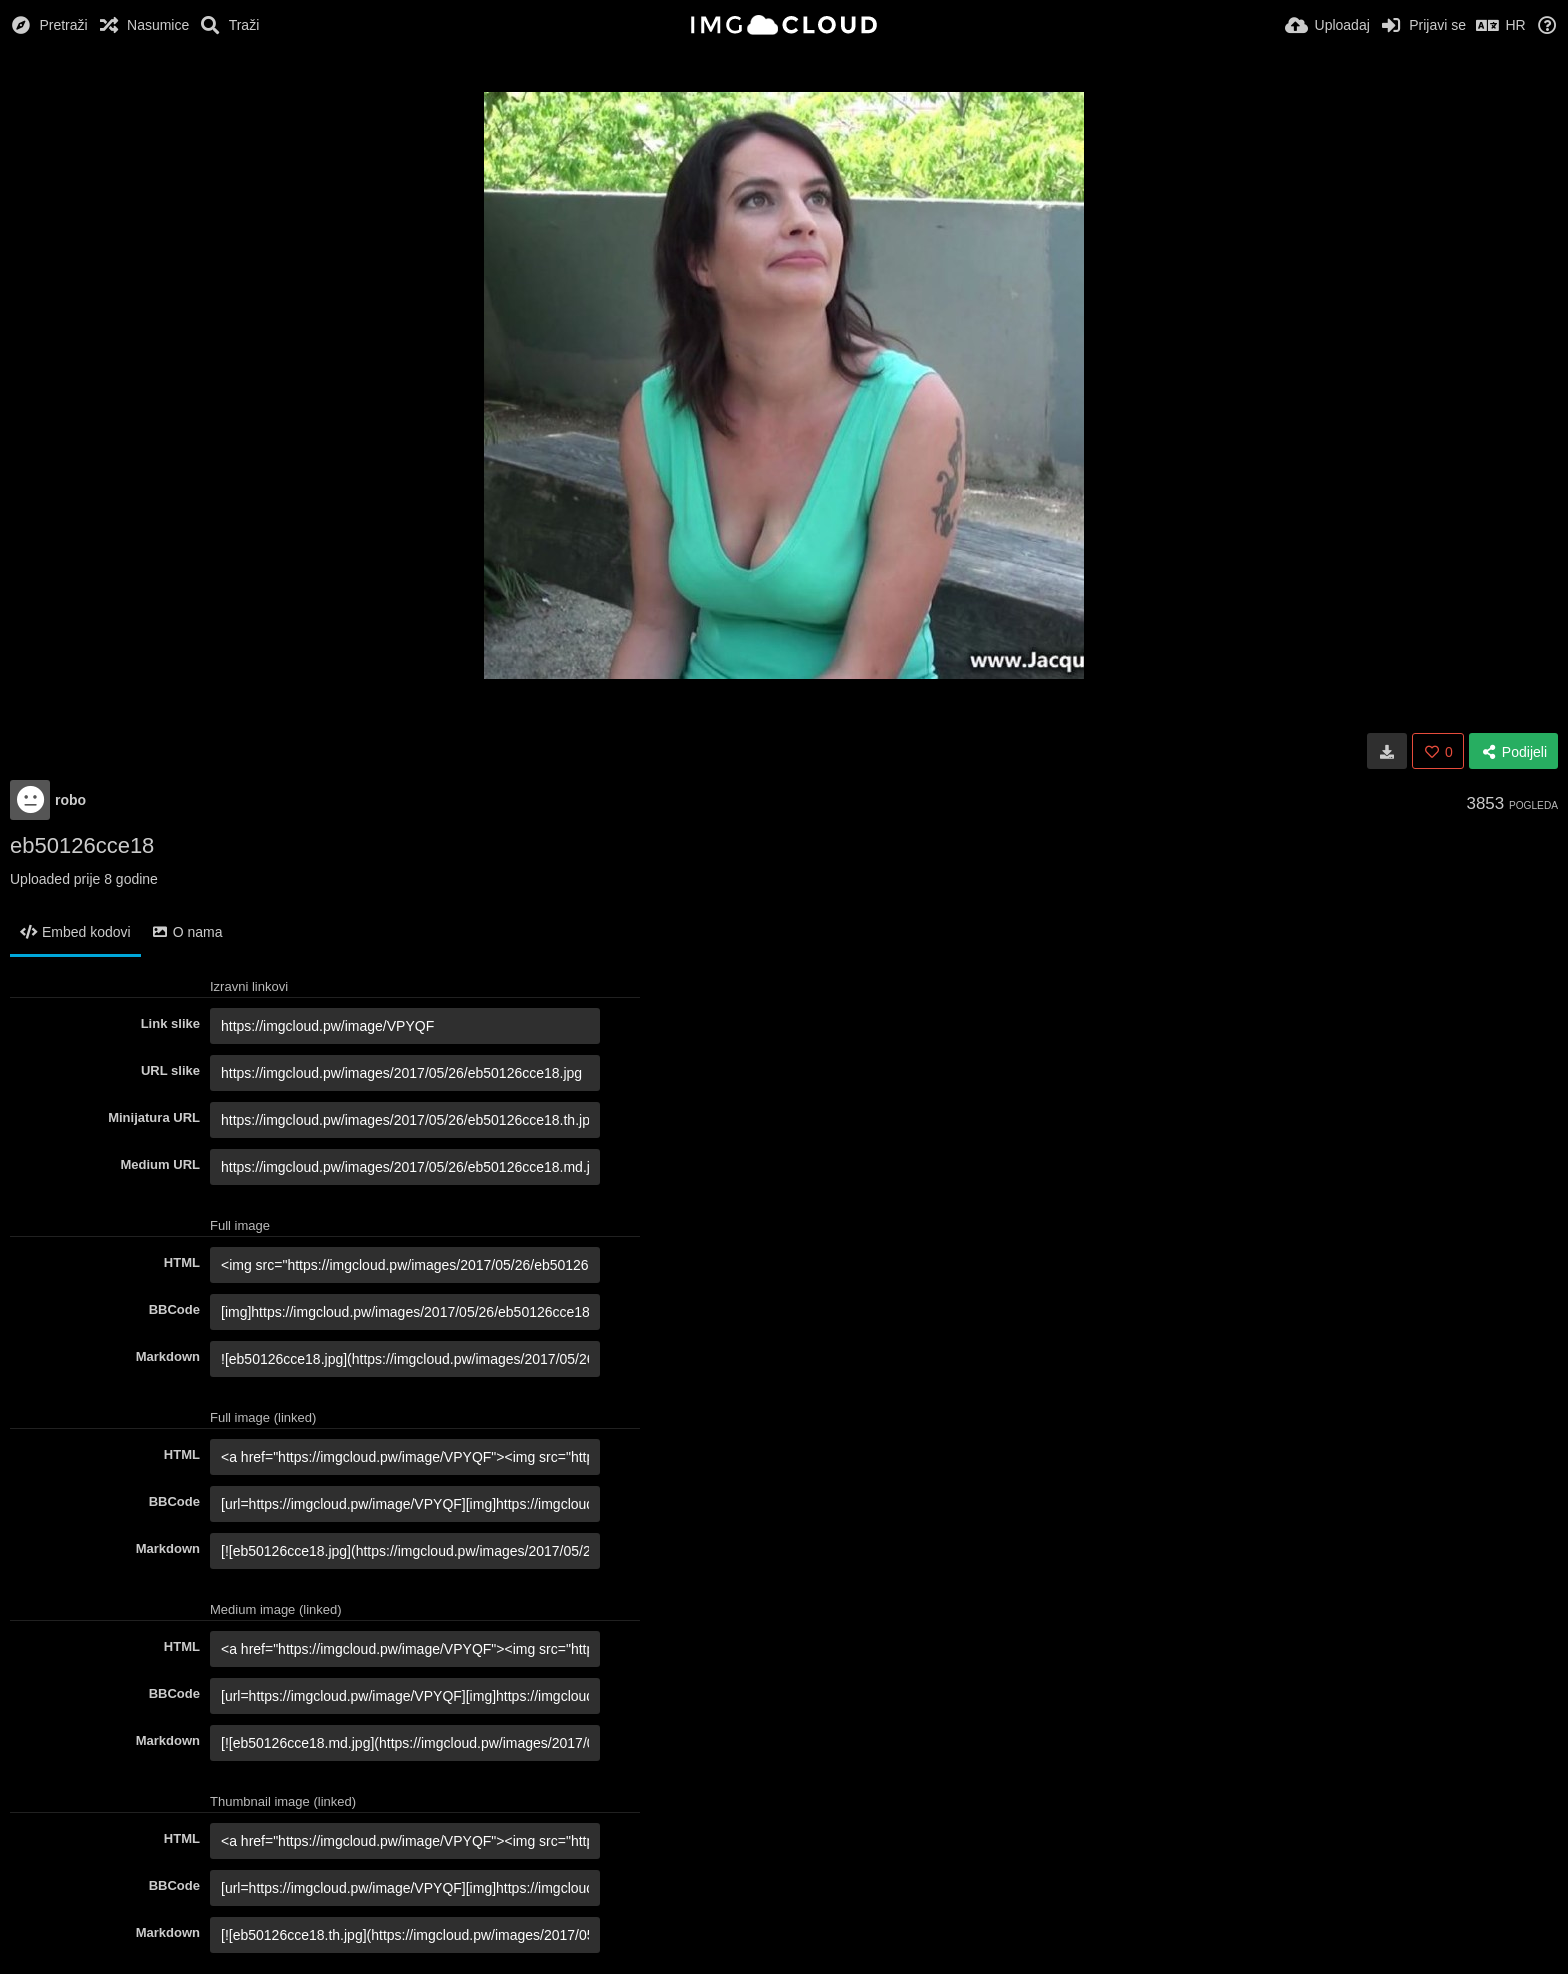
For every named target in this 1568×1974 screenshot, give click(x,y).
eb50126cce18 (82, 845)
